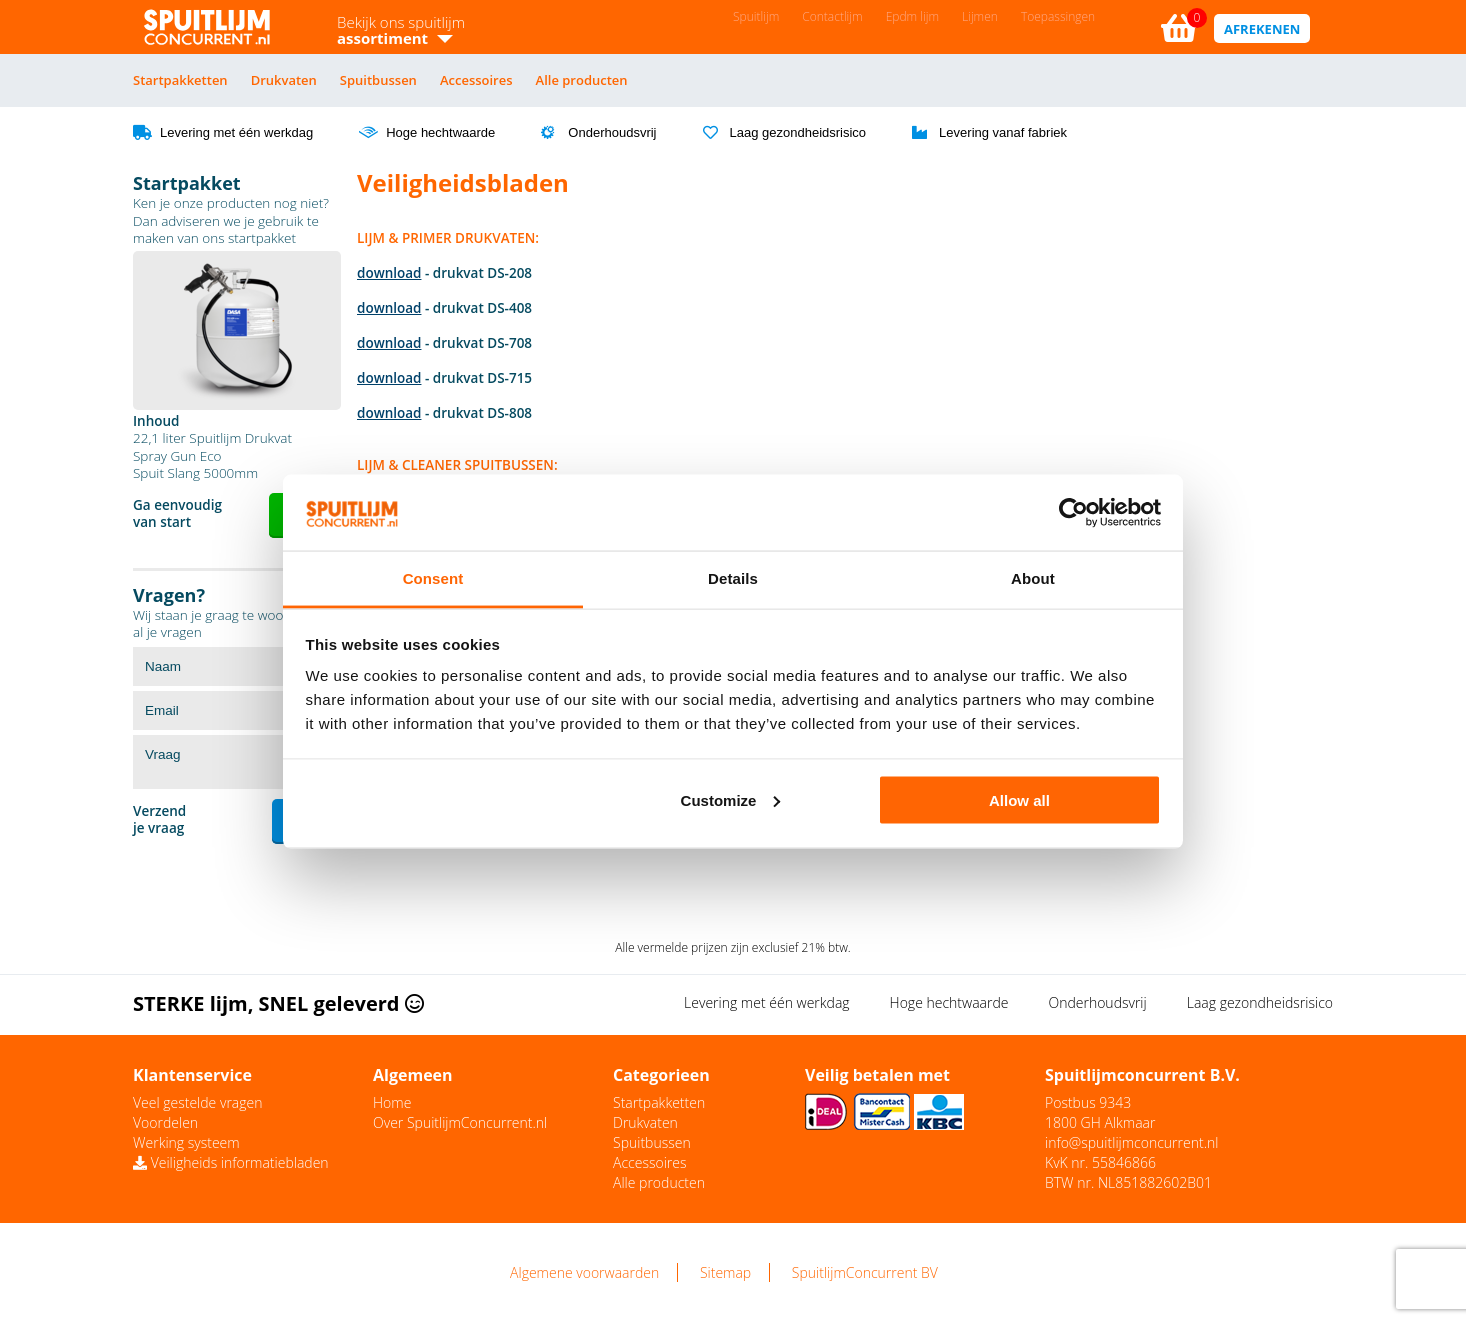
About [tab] (1033, 578)
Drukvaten (284, 80)
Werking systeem (186, 1142)
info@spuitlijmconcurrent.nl (1131, 1142)
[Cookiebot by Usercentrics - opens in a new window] (1073, 513)
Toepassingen (1058, 16)
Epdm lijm (912, 16)
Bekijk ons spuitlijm (401, 30)
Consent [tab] (433, 578)
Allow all (1019, 799)
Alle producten (582, 80)
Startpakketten (180, 80)
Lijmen (980, 16)
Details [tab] (733, 578)
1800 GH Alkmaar (1100, 1122)
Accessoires (476, 80)
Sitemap (725, 1272)
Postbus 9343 (1088, 1102)
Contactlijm (832, 16)
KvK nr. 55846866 (1100, 1162)
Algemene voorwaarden (584, 1272)
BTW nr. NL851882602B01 (1128, 1182)
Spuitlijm (756, 16)
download (389, 273)
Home (392, 1102)
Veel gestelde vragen (197, 1102)
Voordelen (165, 1122)
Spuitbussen (378, 80)
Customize (731, 799)
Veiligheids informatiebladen (231, 1162)
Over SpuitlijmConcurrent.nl (460, 1122)
